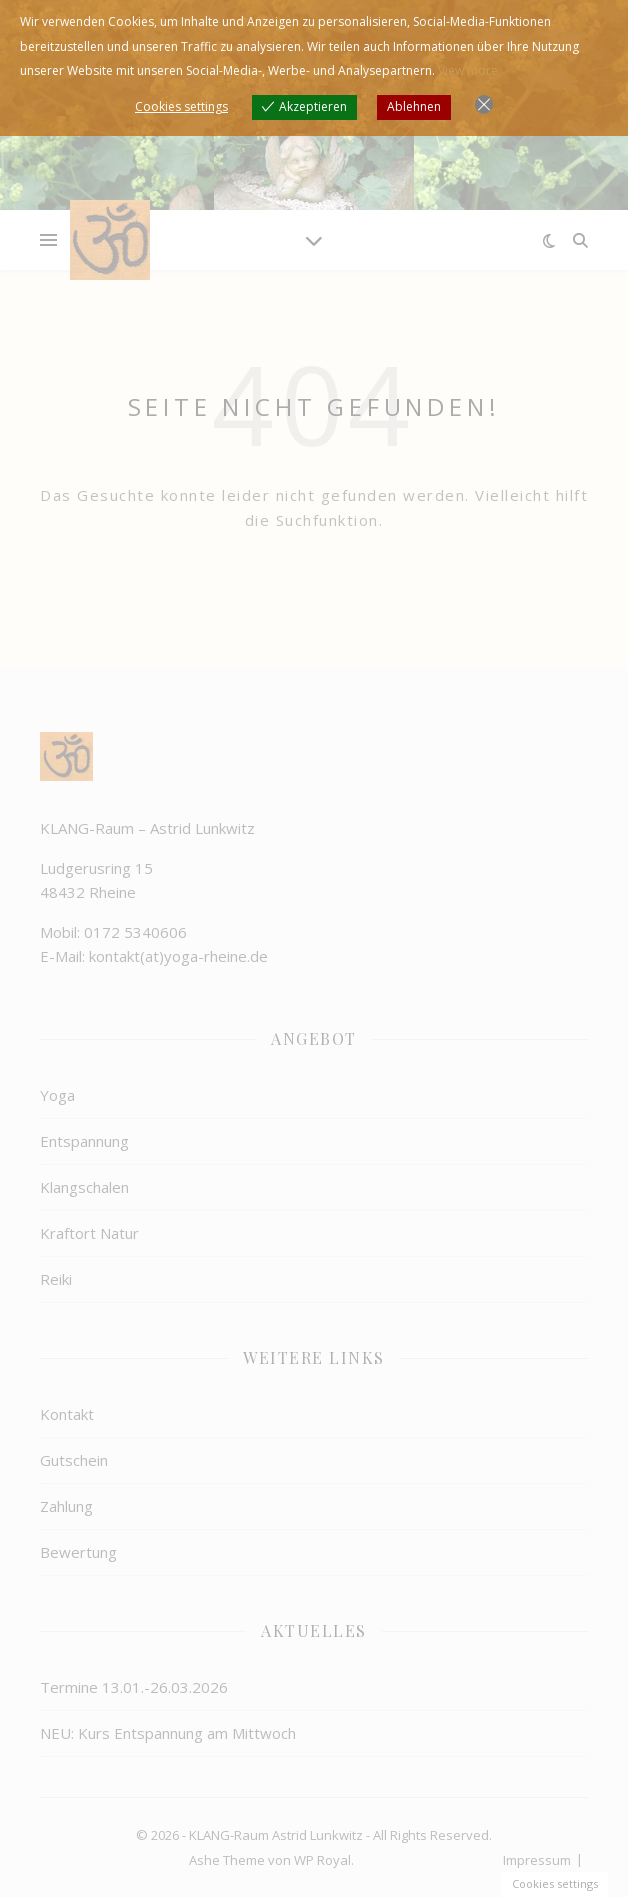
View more (468, 70)
